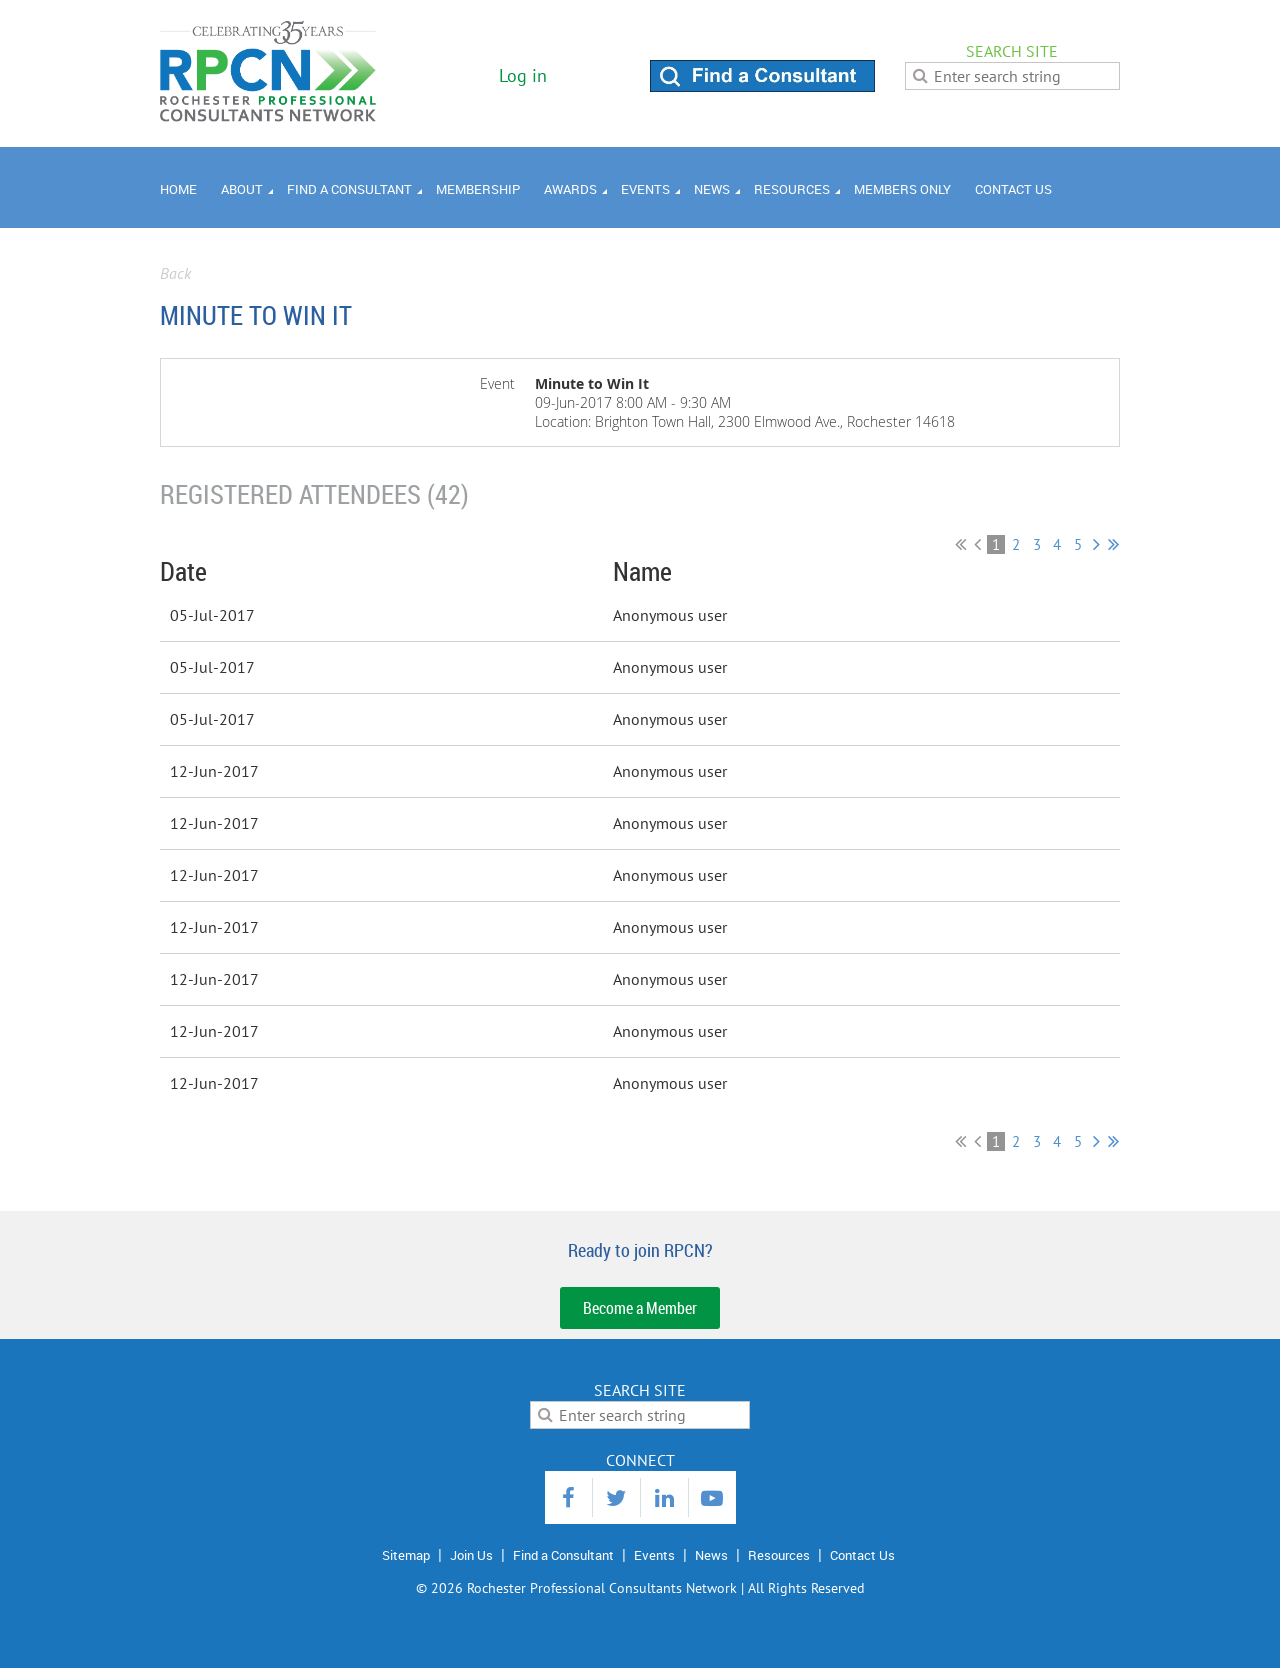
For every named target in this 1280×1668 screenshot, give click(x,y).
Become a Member (640, 1308)
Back (175, 273)
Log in (523, 75)
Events (654, 1555)
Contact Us (862, 1555)
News (711, 1555)
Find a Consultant (563, 1555)
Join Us (471, 1555)
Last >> (1113, 544)
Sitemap (406, 1555)
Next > (1096, 544)
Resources (779, 1555)
